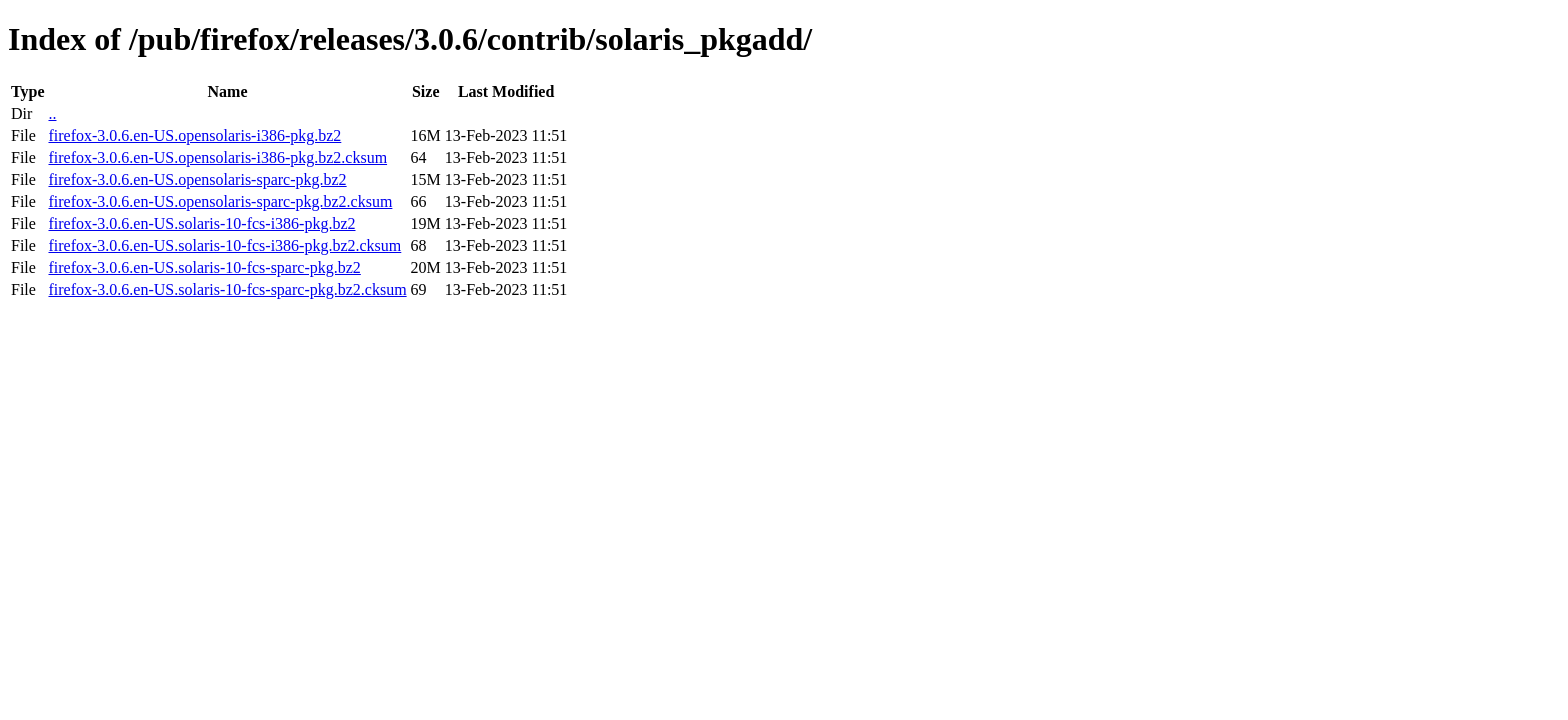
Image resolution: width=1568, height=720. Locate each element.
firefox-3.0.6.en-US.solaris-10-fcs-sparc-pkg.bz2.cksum (227, 289)
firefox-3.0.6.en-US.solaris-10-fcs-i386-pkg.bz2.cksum (224, 245)
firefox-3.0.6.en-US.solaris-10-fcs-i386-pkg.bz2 (201, 223)
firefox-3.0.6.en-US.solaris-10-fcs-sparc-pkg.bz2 (204, 267)
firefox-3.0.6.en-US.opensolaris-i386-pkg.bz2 (194, 135)
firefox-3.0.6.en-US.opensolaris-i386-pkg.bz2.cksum (217, 157)
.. (52, 113)
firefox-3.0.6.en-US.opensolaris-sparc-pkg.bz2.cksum (220, 201)
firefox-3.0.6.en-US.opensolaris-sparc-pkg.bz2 (197, 179)
